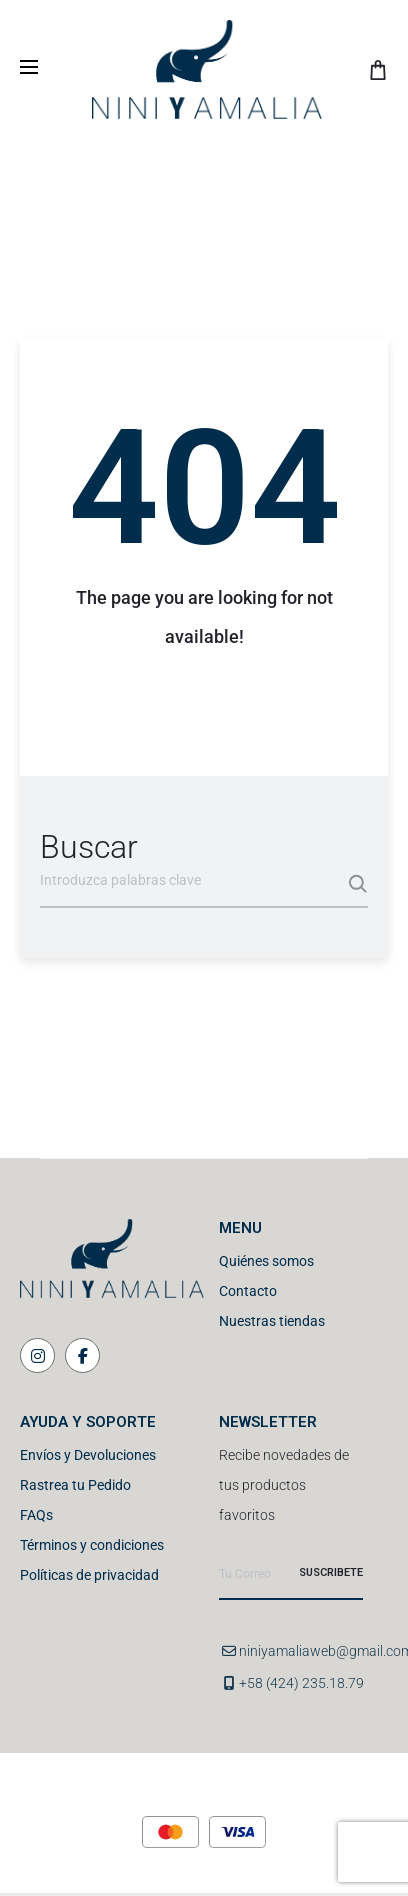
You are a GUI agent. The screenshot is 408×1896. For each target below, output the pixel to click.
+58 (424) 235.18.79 (301, 1683)
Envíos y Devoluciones (88, 1455)
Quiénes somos (266, 1261)
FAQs (36, 1515)
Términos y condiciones (92, 1545)
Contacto (248, 1291)
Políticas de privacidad (89, 1575)
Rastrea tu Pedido (75, 1485)
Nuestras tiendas (272, 1321)
